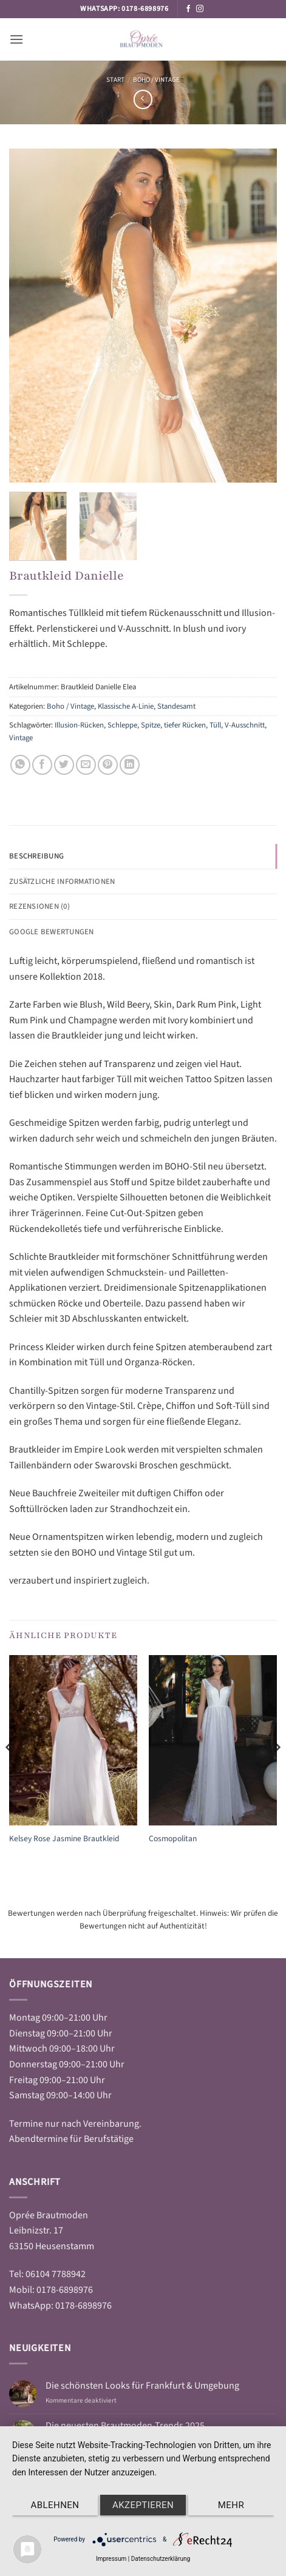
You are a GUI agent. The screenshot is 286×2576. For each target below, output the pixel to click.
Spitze (150, 725)
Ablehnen (55, 2505)
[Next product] (143, 99)
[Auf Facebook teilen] (42, 765)
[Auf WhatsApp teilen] (20, 765)
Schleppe (122, 725)
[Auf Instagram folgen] (199, 9)
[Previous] (9, 1772)
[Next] (276, 1772)
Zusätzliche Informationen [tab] (62, 881)
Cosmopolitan (173, 1838)
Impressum (111, 2558)
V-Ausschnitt (245, 725)
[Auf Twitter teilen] (64, 765)
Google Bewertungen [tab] (51, 931)
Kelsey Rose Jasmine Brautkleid (64, 1838)
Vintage (21, 737)
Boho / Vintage (156, 79)
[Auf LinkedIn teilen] (130, 765)
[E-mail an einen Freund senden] (86, 765)
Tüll (215, 725)
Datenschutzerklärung (160, 2558)
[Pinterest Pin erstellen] (108, 765)
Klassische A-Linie (126, 706)
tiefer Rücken (185, 725)
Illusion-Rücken (79, 725)
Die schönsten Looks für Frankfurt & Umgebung (142, 2386)
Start (115, 79)
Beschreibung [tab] (36, 856)
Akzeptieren (143, 2505)
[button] (16, 39)
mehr (231, 2505)
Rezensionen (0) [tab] (39, 906)
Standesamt (176, 706)
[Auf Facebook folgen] (188, 9)
